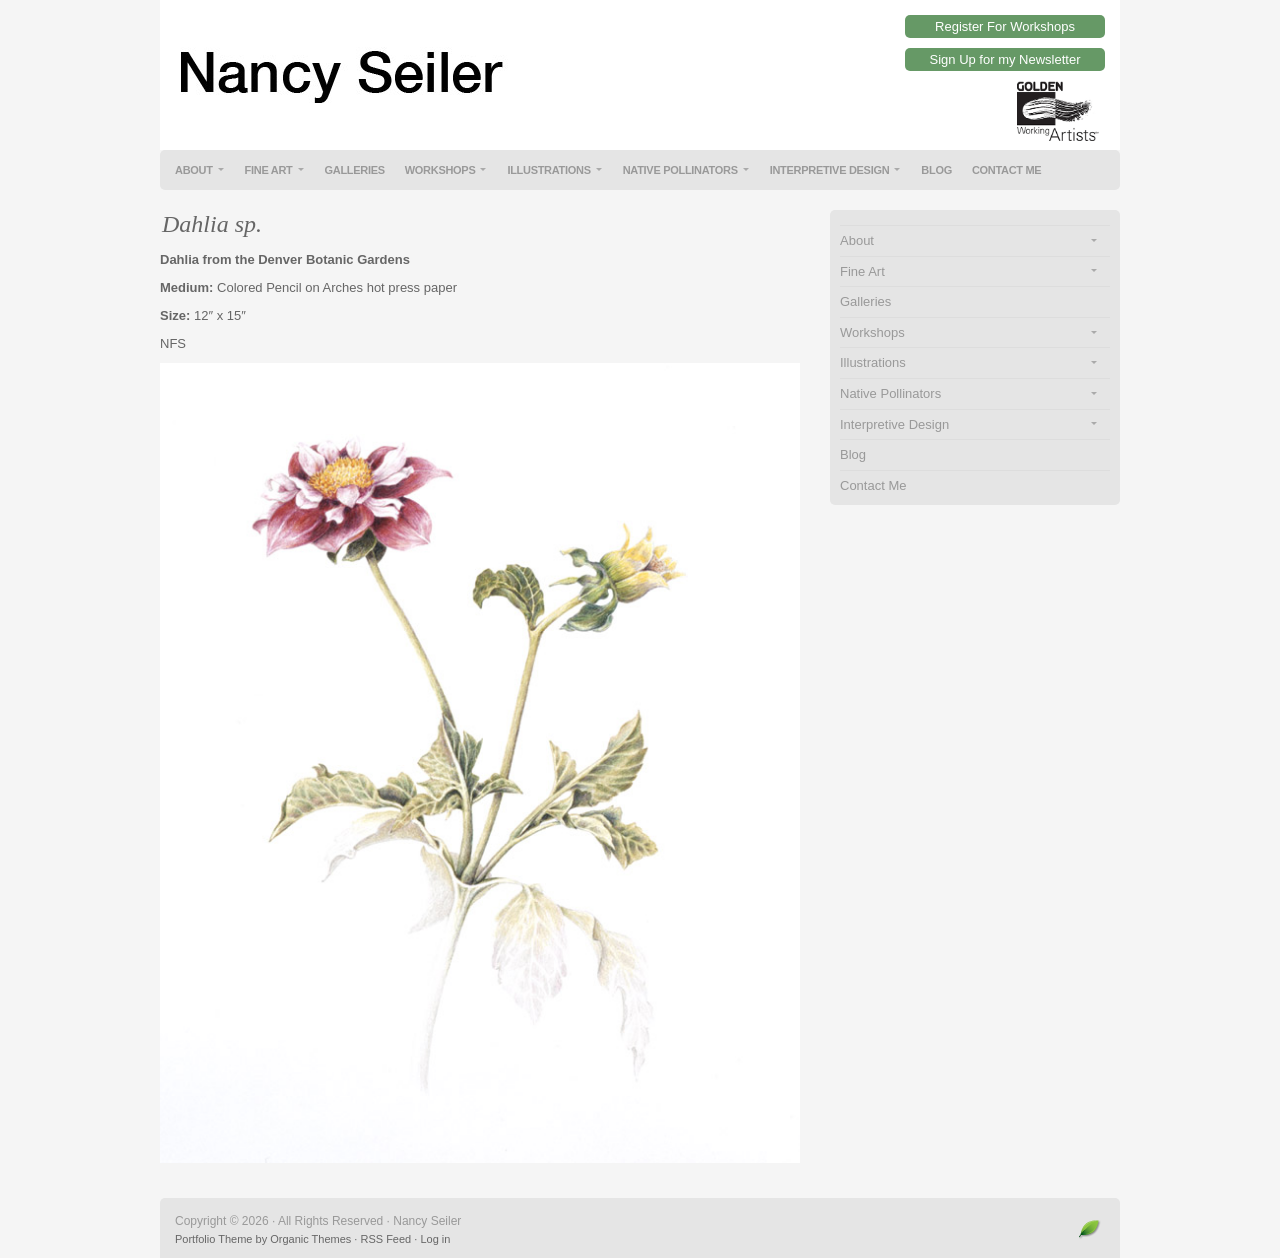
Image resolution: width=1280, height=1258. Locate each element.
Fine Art (269, 170)
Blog (936, 170)
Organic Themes (310, 1239)
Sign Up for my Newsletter (1005, 59)
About (194, 170)
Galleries (355, 170)
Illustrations (548, 170)
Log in (435, 1239)
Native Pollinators (680, 170)
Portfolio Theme (213, 1239)
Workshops (440, 170)
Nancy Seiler (640, 60)
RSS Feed (385, 1239)
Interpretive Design (830, 170)
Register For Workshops (1005, 26)
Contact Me (1007, 170)
